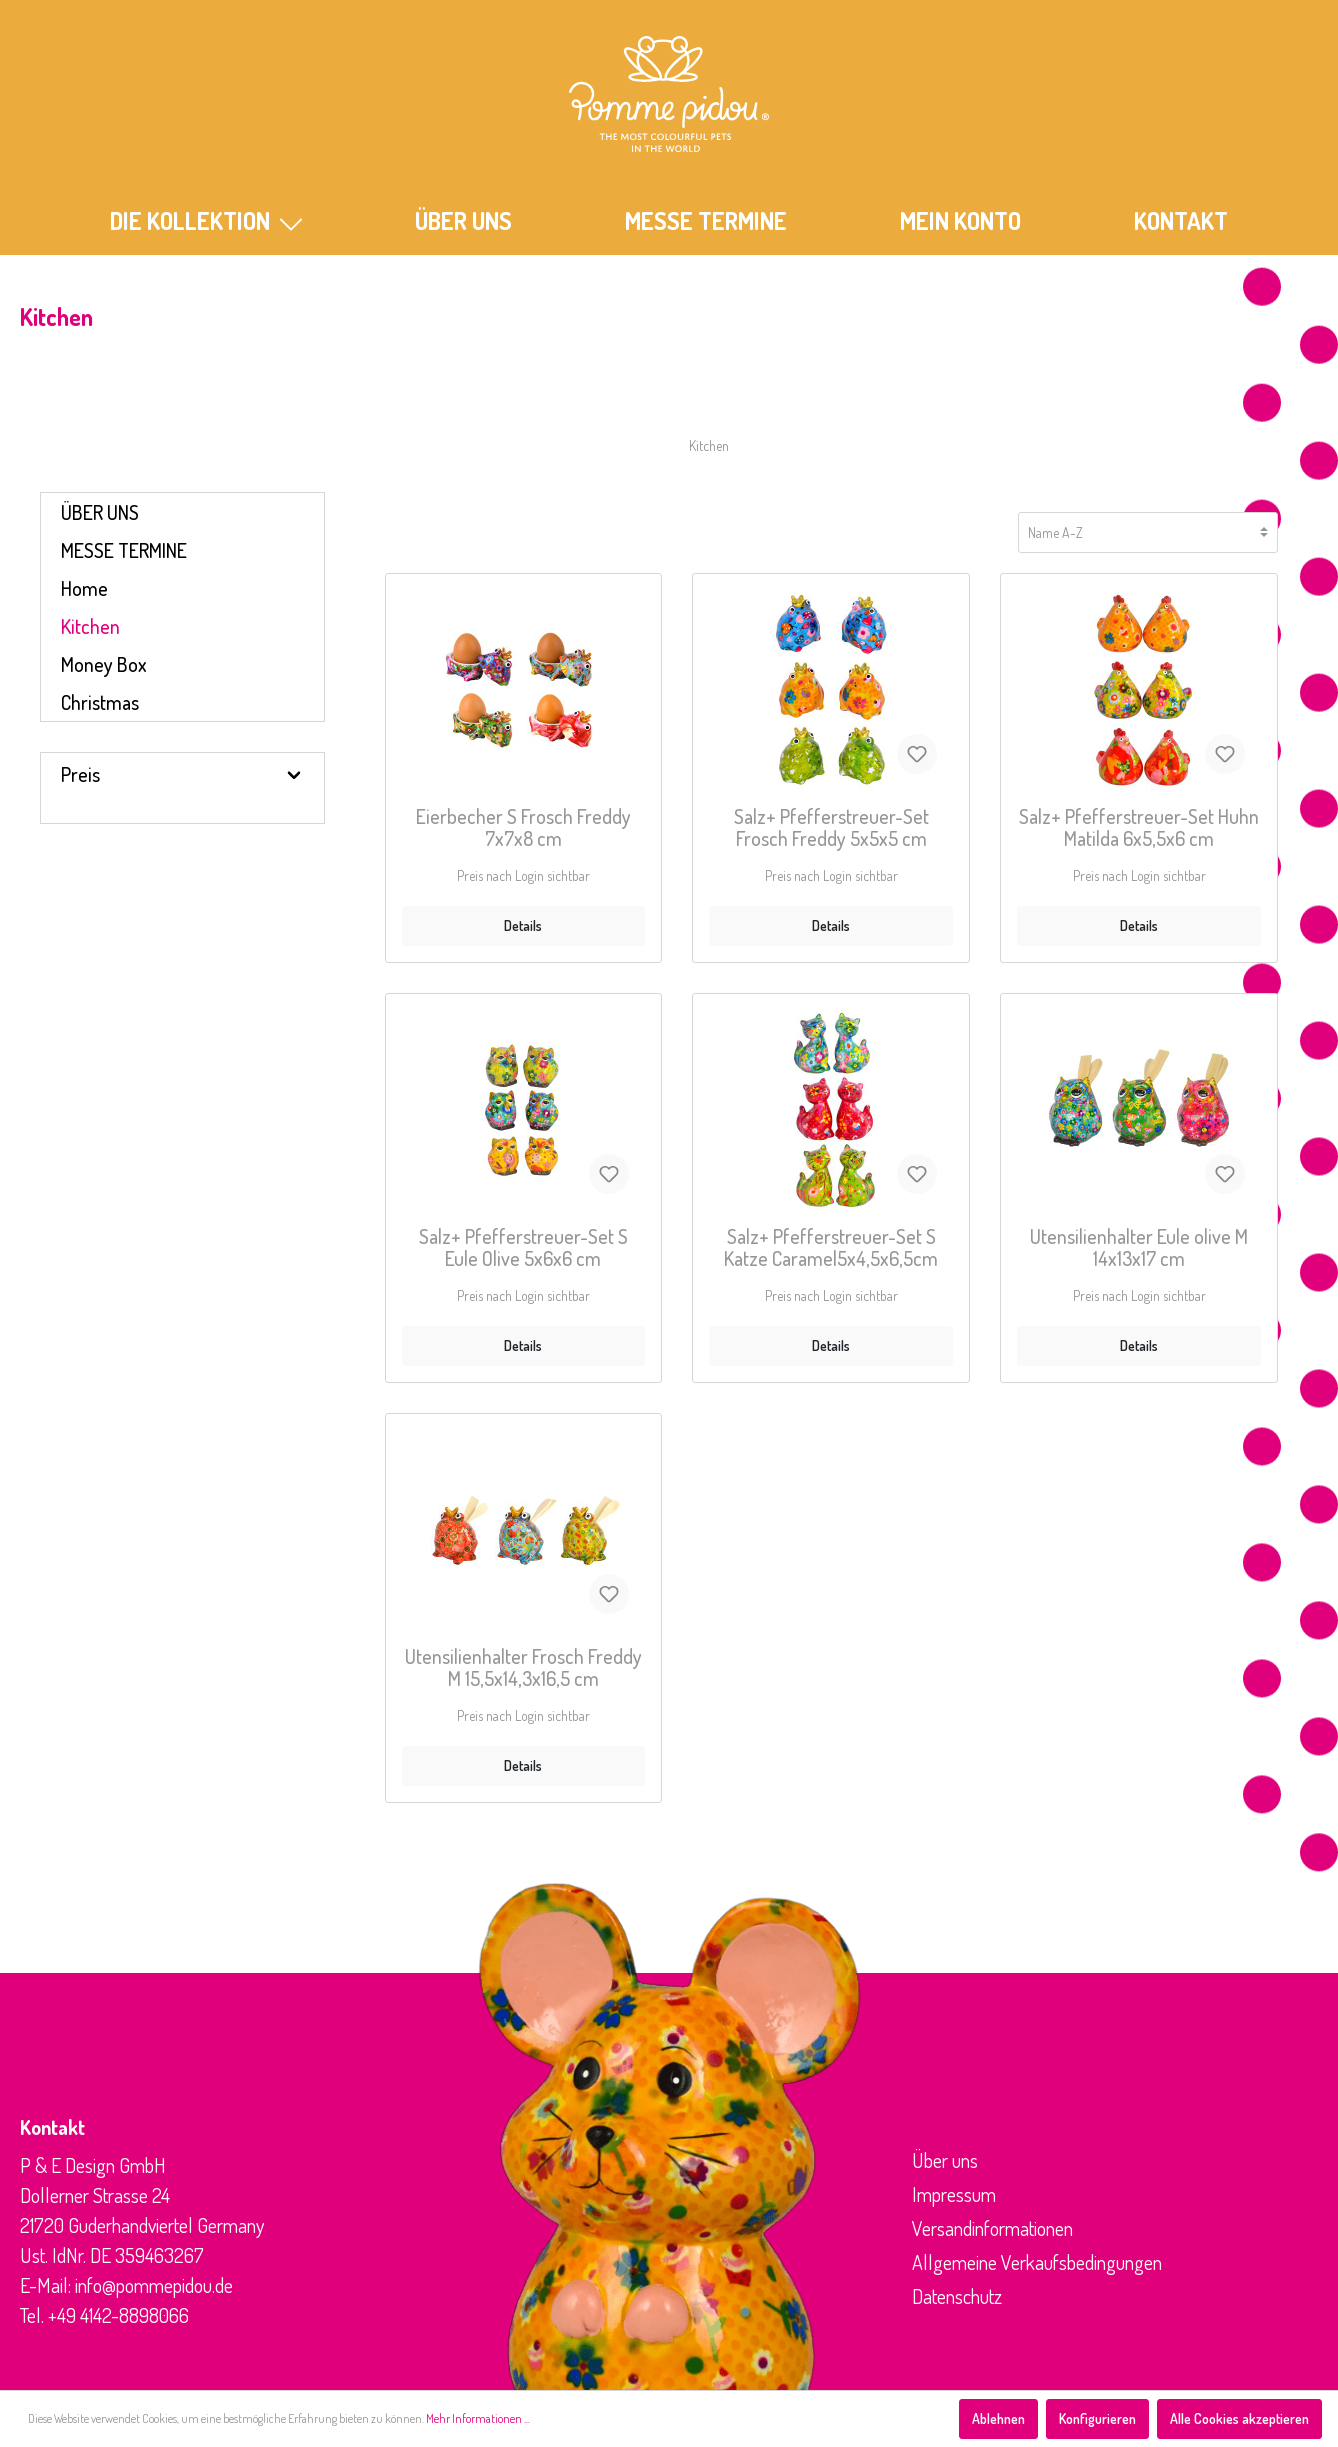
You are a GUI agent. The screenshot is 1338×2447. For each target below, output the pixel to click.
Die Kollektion (206, 220)
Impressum (954, 2194)
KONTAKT (1181, 220)
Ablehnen (998, 2418)
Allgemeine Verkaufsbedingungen (1037, 2262)
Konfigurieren (1097, 2418)
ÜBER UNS (463, 220)
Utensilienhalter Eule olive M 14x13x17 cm (1139, 1248)
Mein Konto (960, 220)
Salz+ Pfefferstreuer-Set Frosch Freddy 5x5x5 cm (831, 828)
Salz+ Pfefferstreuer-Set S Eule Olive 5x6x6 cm (523, 1248)
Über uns (945, 2160)
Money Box (104, 664)
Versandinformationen (992, 2228)
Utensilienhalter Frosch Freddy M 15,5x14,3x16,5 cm (523, 1668)
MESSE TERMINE (706, 220)
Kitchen (90, 626)
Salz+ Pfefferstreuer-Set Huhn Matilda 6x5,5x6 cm (1139, 828)
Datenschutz (957, 2296)
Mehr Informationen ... (478, 2418)
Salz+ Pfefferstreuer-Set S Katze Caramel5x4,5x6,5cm (831, 1248)
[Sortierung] (1148, 532)
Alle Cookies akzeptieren (1239, 2418)
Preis (182, 774)
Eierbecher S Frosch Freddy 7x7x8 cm (523, 828)
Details (523, 925)
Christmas (100, 702)
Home (84, 588)
